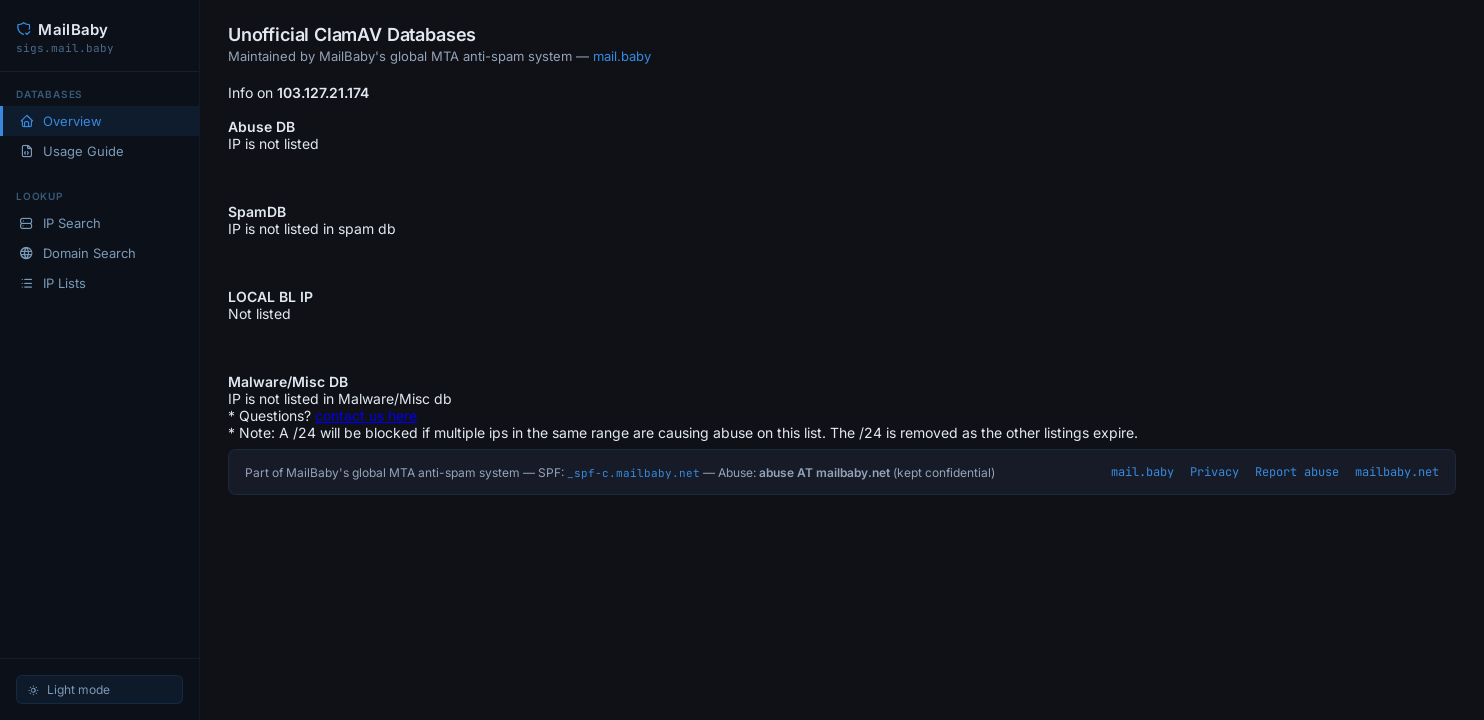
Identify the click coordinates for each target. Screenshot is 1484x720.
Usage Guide (71, 151)
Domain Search (77, 253)
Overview (60, 121)
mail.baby (622, 56)
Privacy (1214, 472)
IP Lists (52, 283)
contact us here (366, 415)
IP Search (60, 223)
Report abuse (1297, 472)
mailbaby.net (1397, 472)
